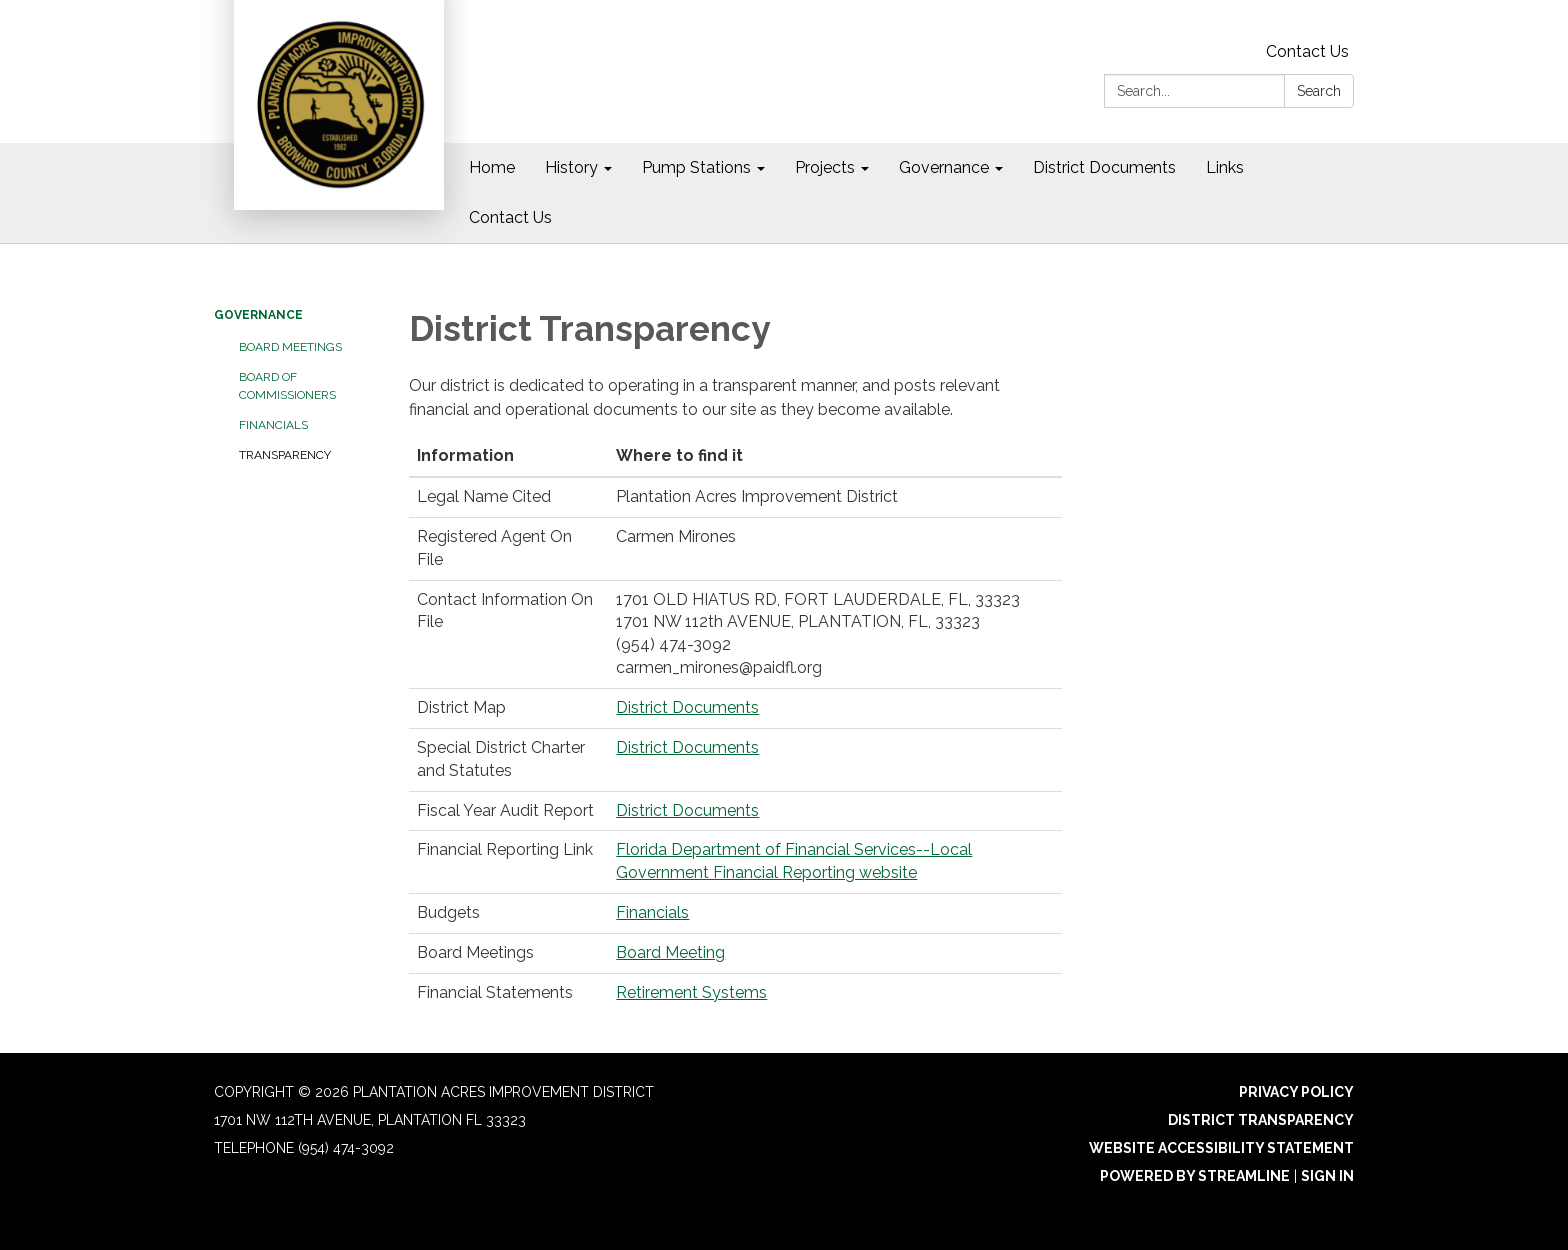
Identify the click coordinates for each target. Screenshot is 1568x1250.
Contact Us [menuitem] (510, 217)
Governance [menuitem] (944, 167)
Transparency (285, 455)
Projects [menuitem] (825, 167)
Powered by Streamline (1195, 1176)
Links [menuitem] (1225, 167)
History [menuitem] (571, 167)
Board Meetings (290, 347)
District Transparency (1261, 1120)
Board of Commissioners (287, 386)
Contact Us (1307, 51)
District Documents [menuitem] (1104, 167)
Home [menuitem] (492, 167)
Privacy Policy (1296, 1092)
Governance (258, 315)
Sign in (1327, 1176)
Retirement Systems (691, 992)
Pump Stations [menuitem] (696, 167)
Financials (273, 425)
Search (1319, 91)
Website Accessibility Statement (1221, 1148)
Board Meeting (670, 952)
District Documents (687, 707)
